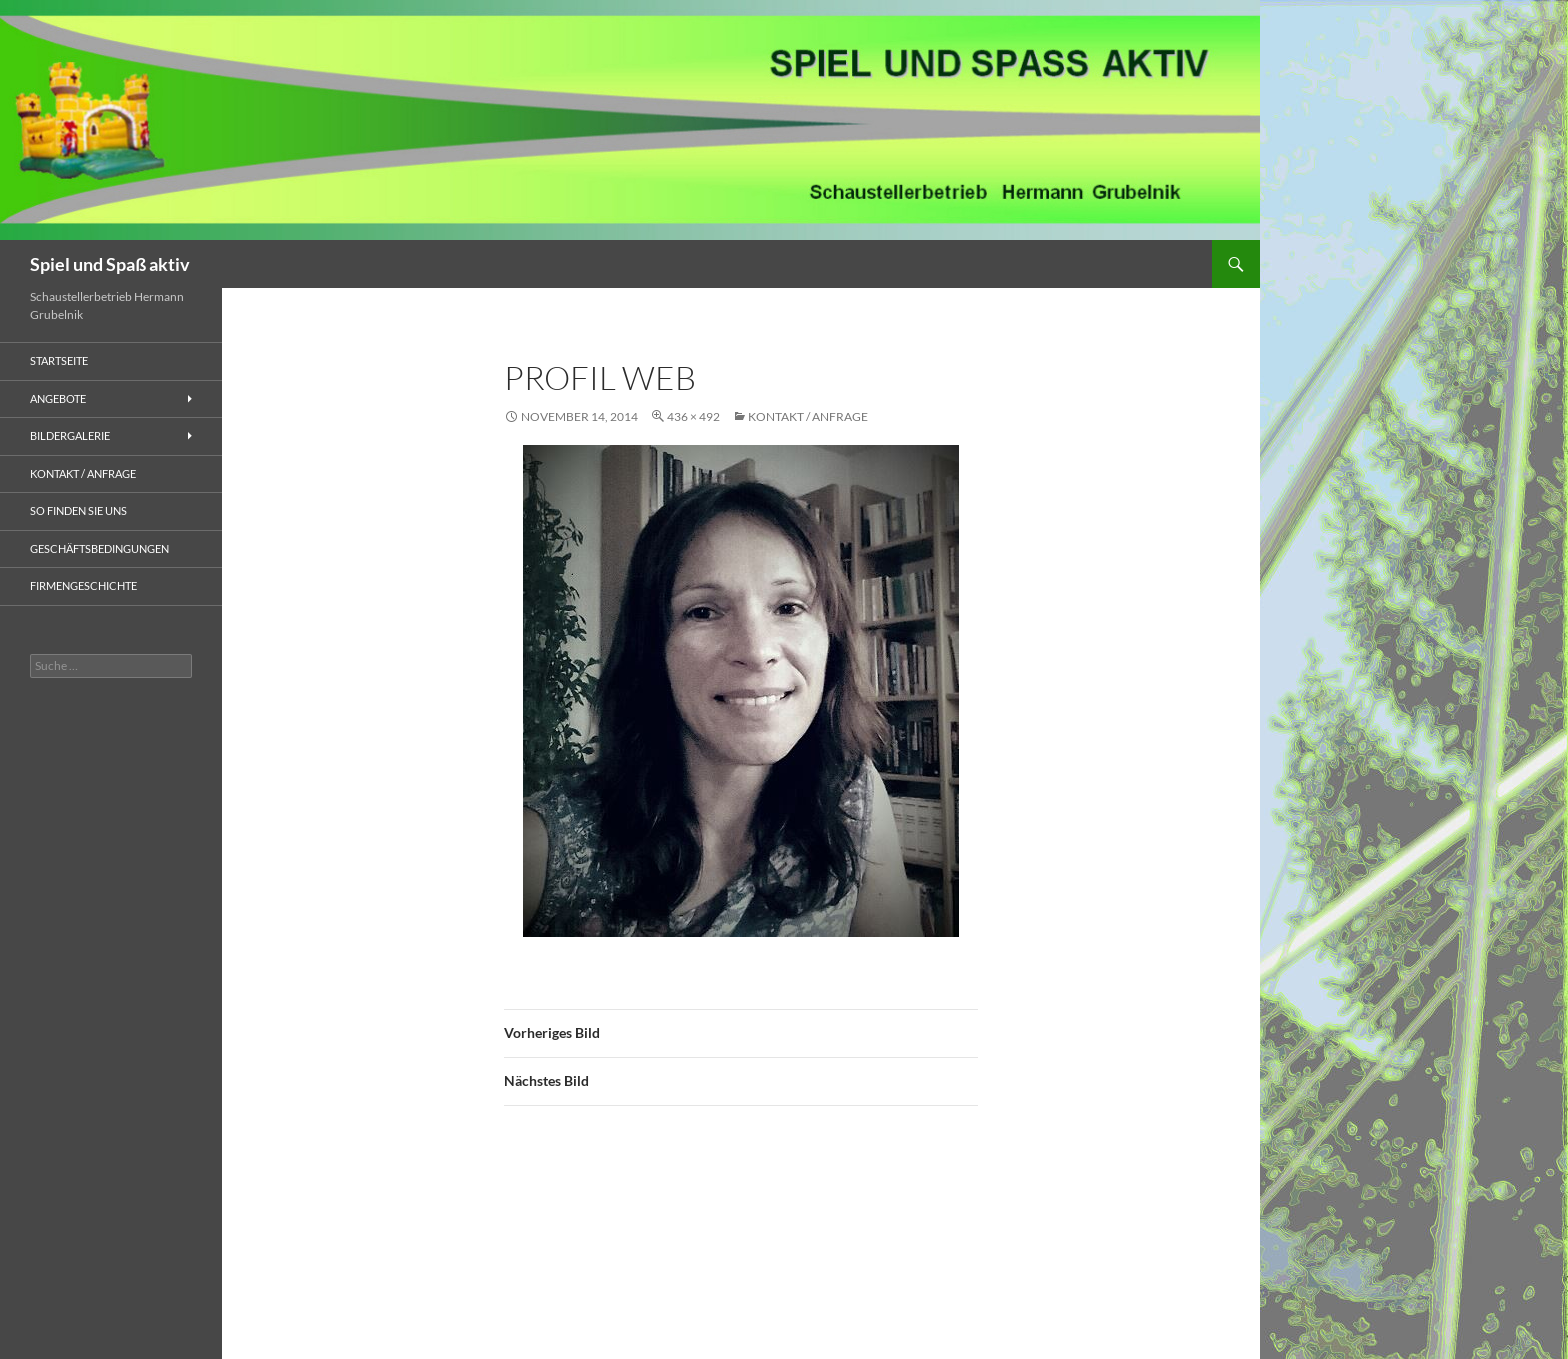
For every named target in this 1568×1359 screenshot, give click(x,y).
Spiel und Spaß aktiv (110, 264)
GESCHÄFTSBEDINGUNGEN (99, 548)
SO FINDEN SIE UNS (78, 510)
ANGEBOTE (58, 398)
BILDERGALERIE (70, 435)
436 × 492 (693, 416)
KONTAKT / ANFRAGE (808, 416)
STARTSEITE (59, 360)
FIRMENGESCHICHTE (83, 585)
